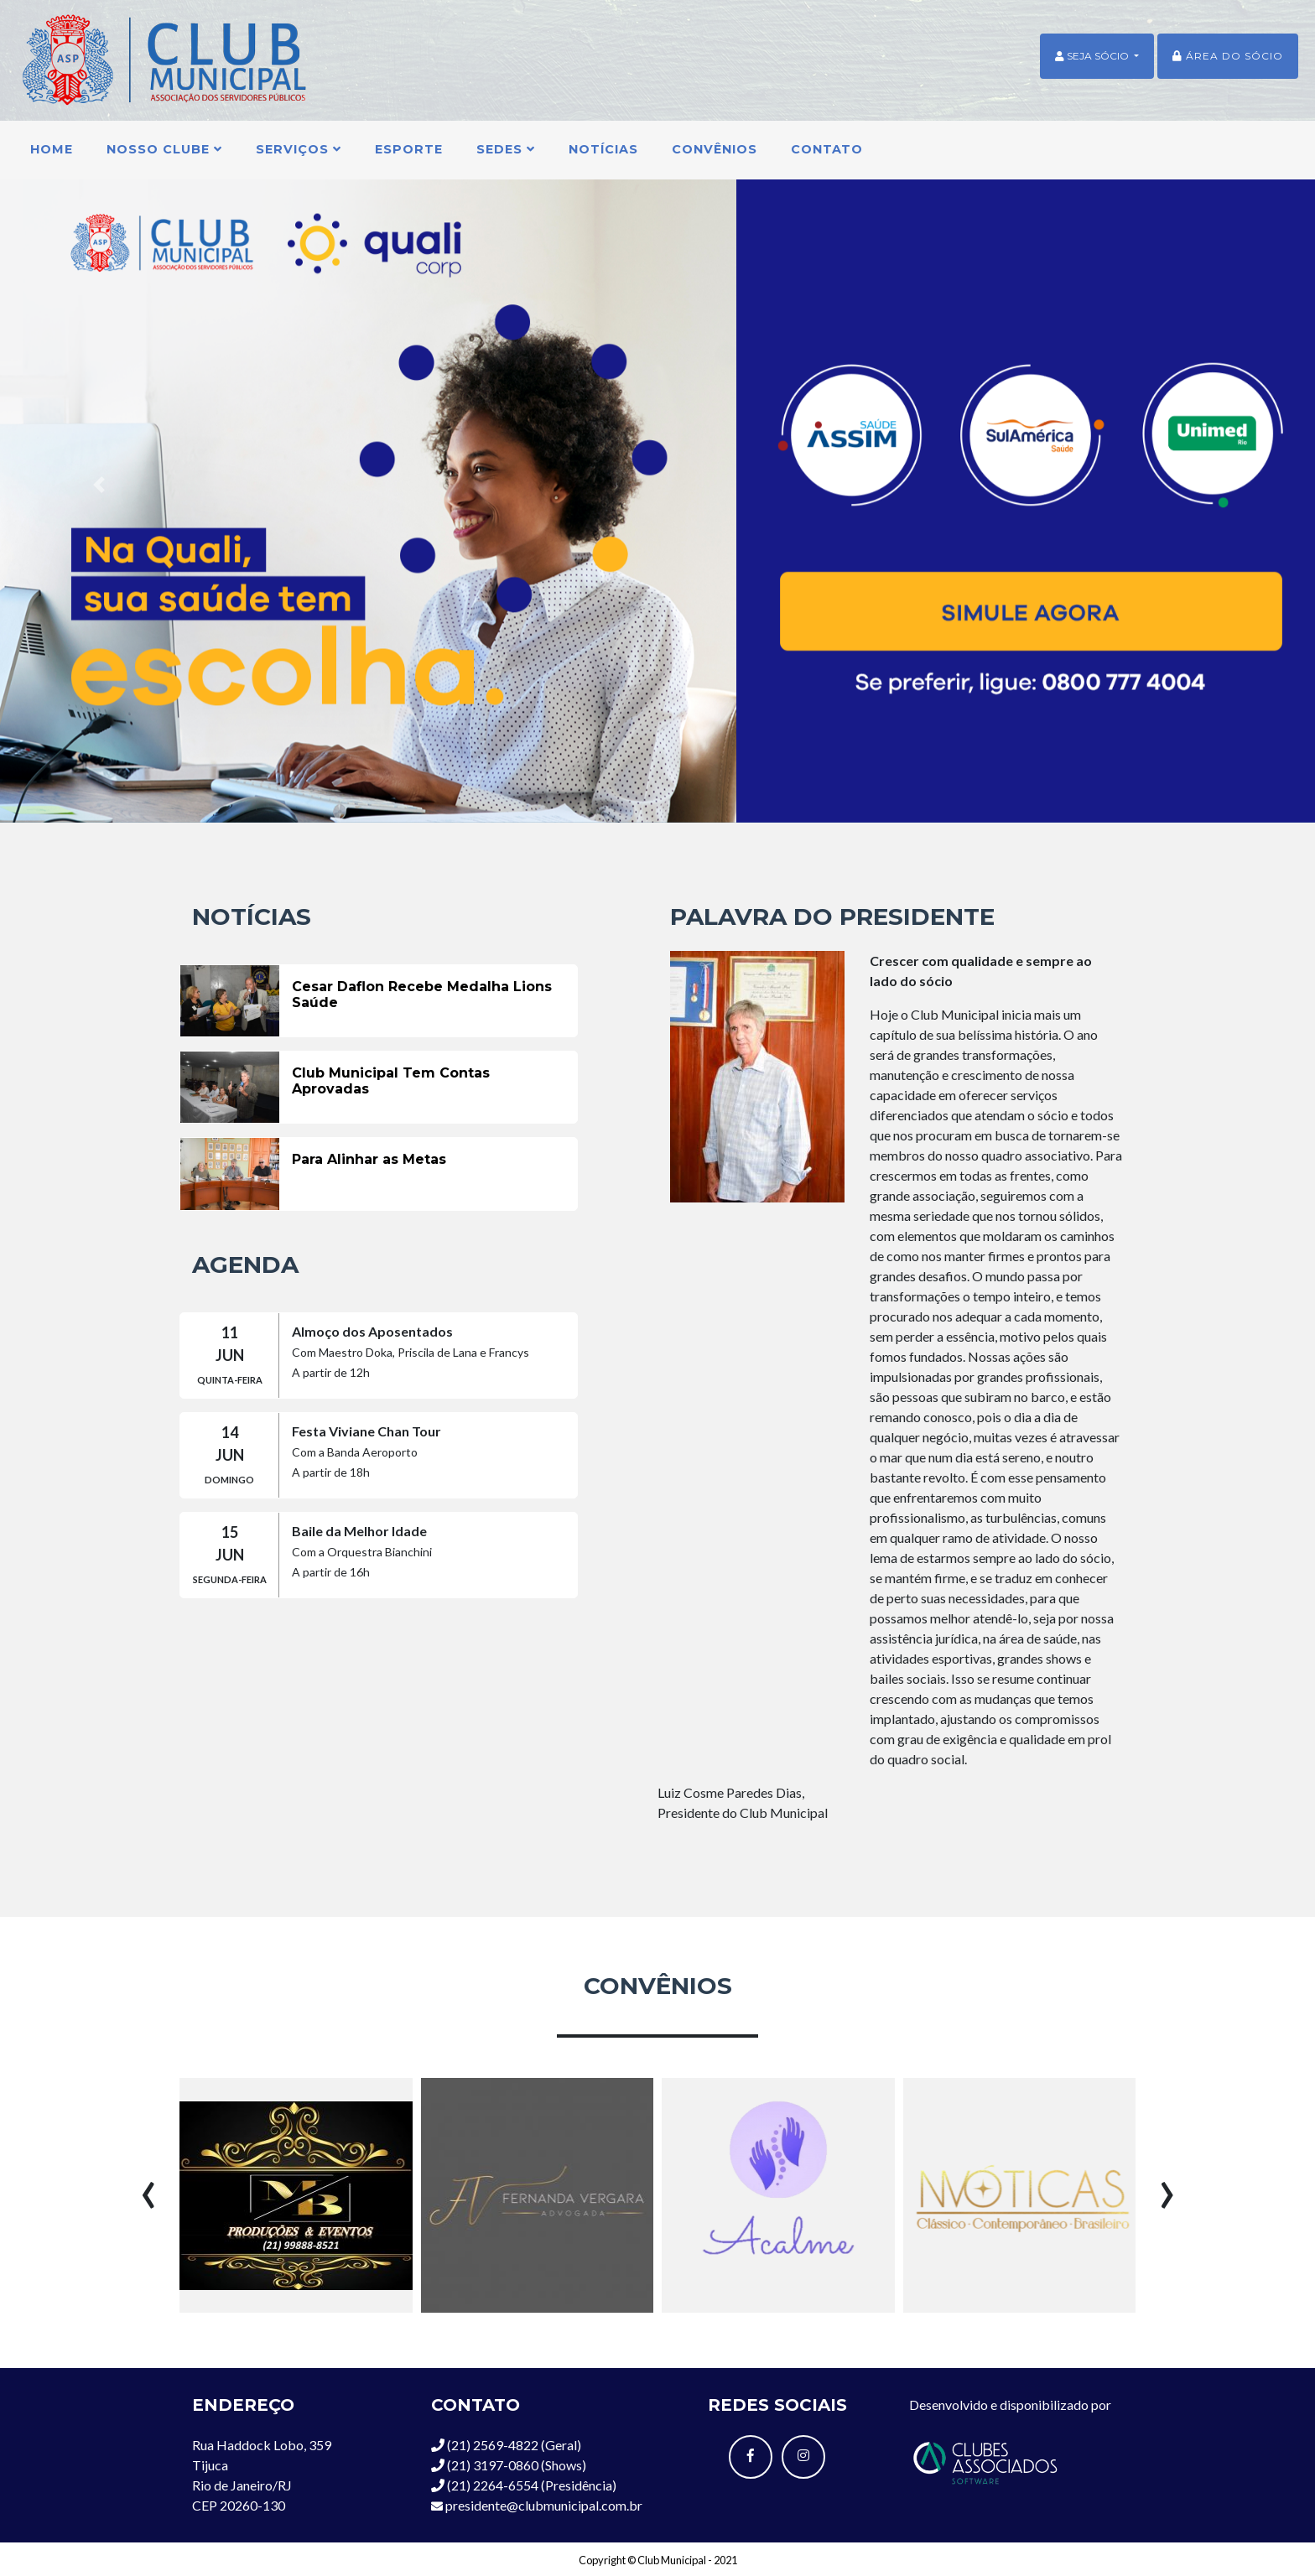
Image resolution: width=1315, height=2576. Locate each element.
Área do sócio (1227, 55)
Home (51, 149)
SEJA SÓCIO (1093, 55)
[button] (98, 485)
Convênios (714, 149)
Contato (827, 149)
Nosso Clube (164, 149)
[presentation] (148, 2187)
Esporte (409, 149)
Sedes (505, 149)
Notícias (603, 149)
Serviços (298, 149)
